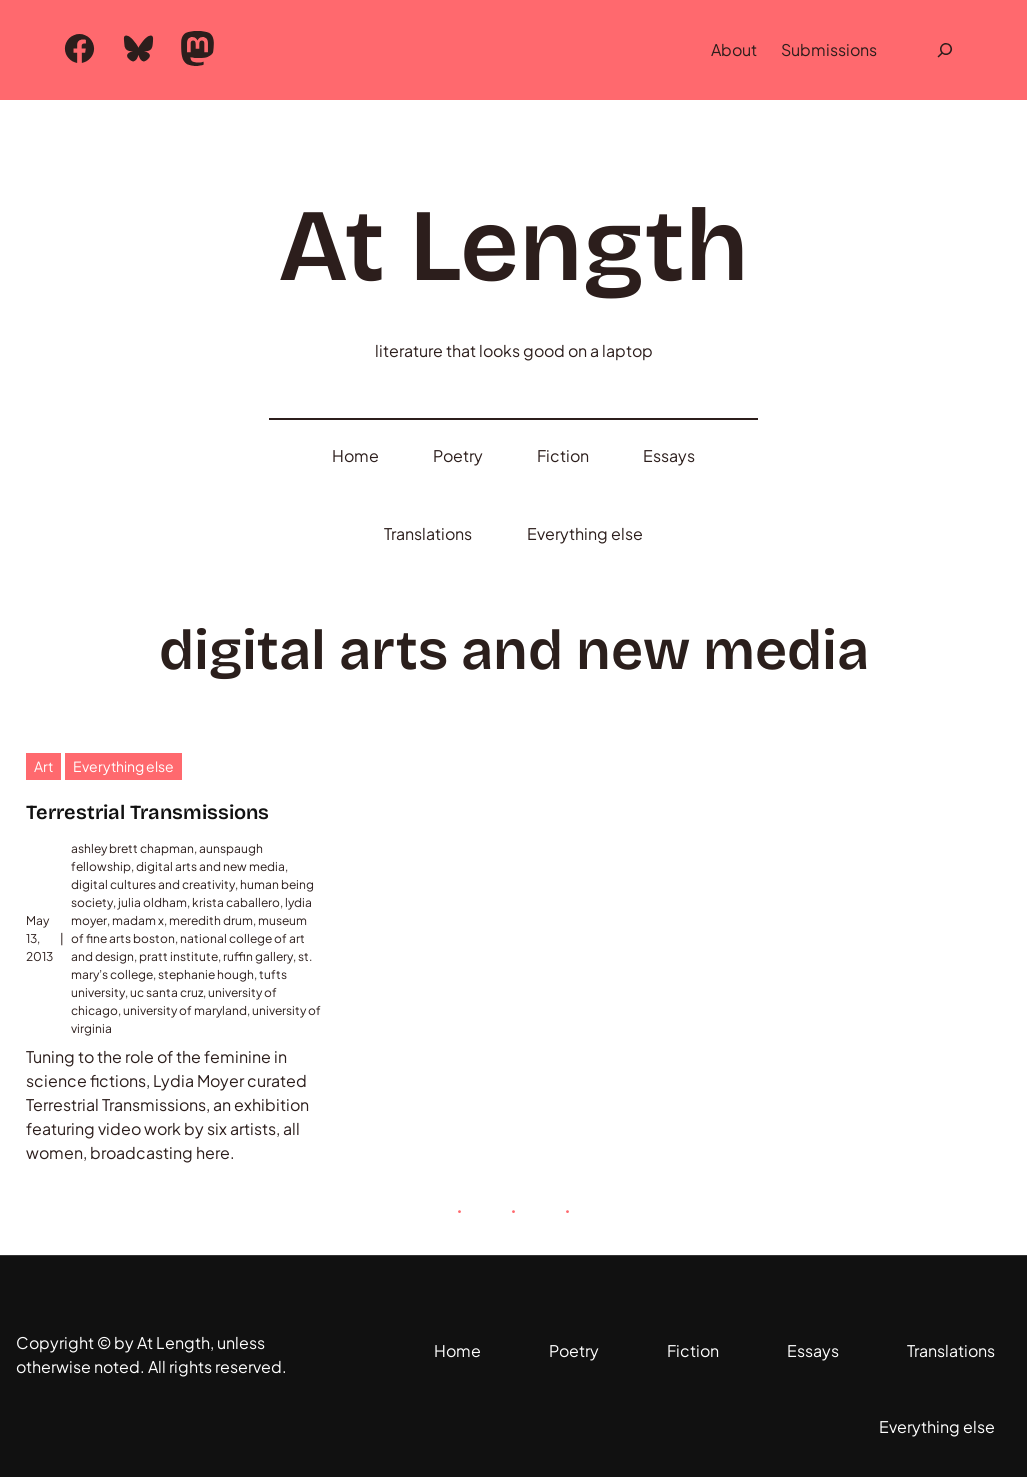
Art (43, 766)
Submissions (829, 49)
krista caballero (236, 902)
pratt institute (178, 956)
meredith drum (211, 920)
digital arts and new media (210, 866)
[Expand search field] (945, 50)
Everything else (123, 766)
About (734, 49)
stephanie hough (206, 974)
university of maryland (185, 1010)
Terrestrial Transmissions (147, 812)
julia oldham (152, 902)
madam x (138, 920)
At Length (513, 246)
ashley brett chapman (132, 848)
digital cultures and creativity (153, 884)
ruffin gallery (258, 956)
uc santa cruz (166, 992)
